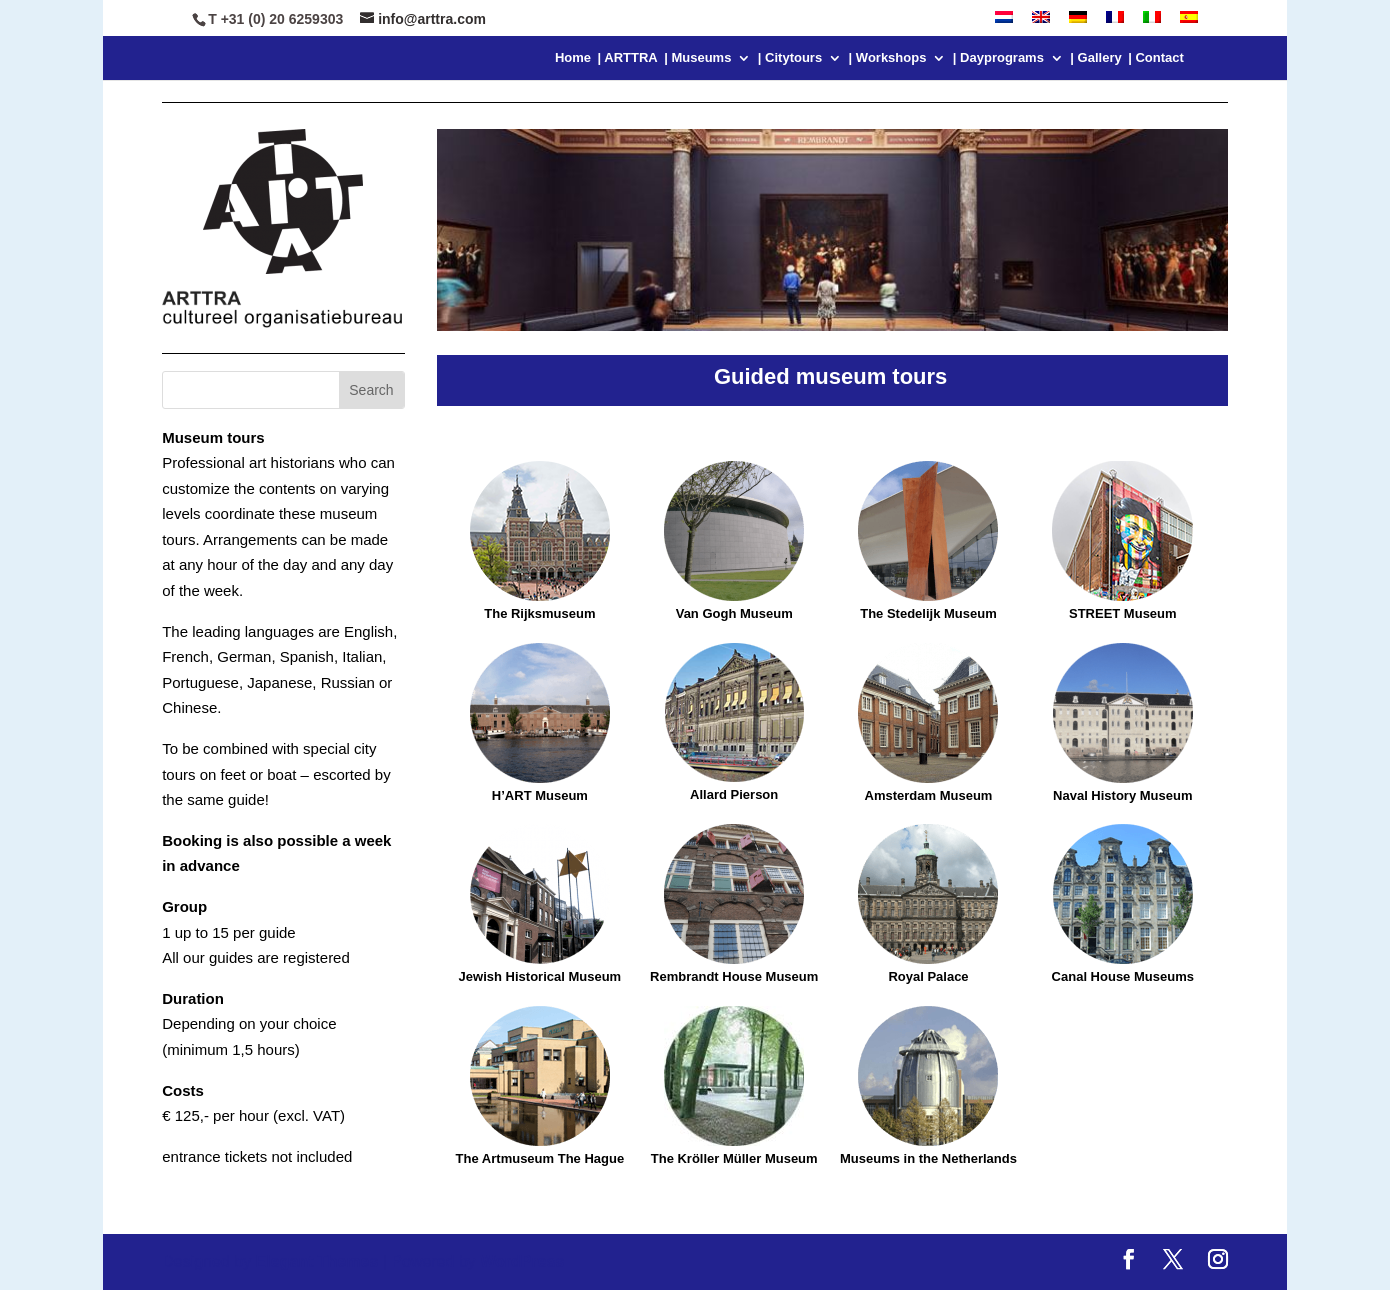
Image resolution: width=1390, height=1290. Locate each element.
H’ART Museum (540, 795)
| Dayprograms (998, 58)
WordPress (522, 1261)
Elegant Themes (317, 1261)
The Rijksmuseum (540, 541)
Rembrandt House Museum (734, 976)
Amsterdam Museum (929, 795)
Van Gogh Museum (734, 613)
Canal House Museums (1123, 976)
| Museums (697, 58)
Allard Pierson (734, 794)
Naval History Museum (1122, 795)
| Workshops (888, 58)
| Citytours (790, 58)
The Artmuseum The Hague (540, 1158)
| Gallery (1095, 58)
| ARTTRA (628, 58)
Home (573, 58)
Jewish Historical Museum (540, 976)
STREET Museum (1123, 613)
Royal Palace (928, 976)
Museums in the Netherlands (928, 1158)
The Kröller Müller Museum (734, 1158)
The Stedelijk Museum (928, 613)
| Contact (1156, 58)
